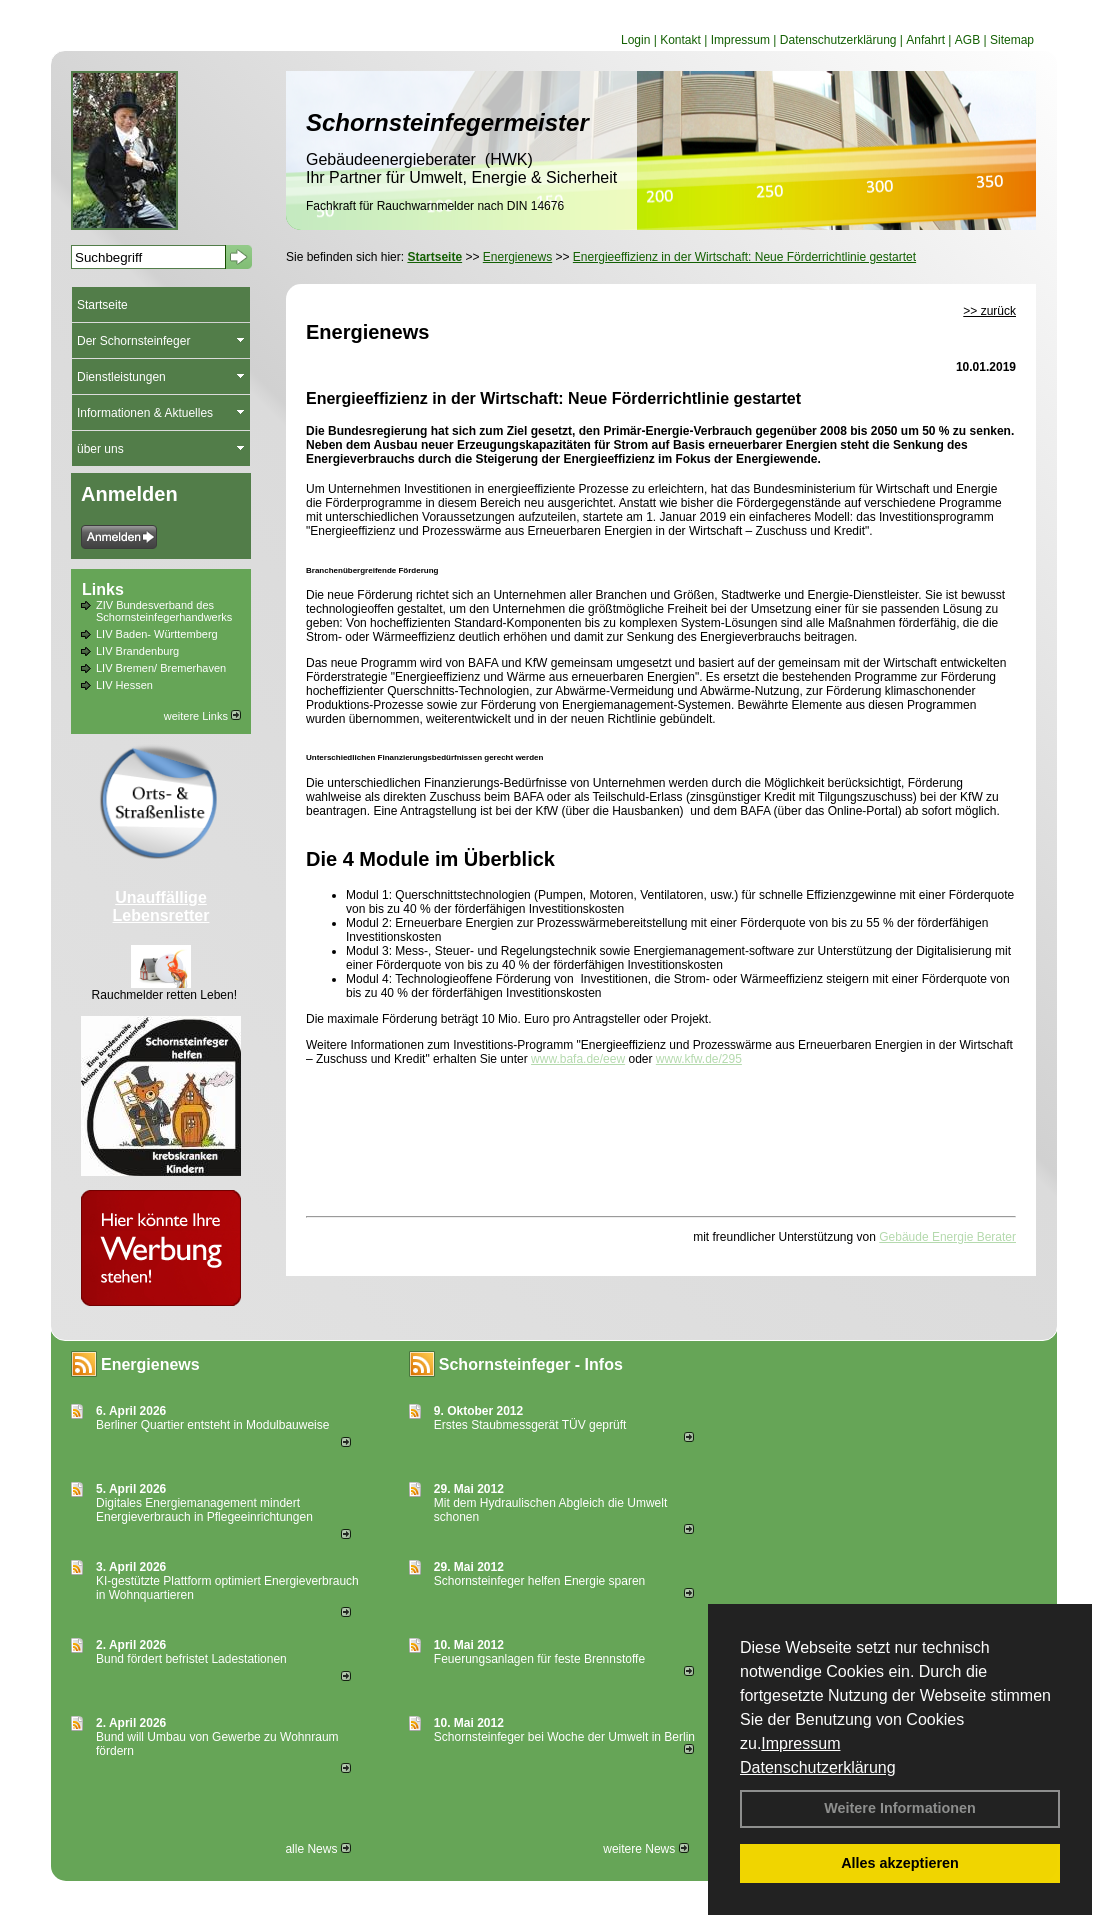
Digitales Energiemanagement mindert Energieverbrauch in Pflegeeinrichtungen (204, 1510)
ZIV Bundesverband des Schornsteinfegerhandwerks (164, 611)
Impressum (800, 1743)
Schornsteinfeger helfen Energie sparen (539, 1581)
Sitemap (1012, 40)
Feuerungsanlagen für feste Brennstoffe (539, 1659)
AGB (967, 40)
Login (635, 40)
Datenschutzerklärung (818, 1767)
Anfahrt (925, 40)
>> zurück (989, 311)
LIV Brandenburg (137, 651)
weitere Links (202, 716)
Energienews (150, 1364)
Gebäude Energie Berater (947, 1237)
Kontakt (680, 40)
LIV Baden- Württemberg (157, 634)
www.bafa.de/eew (578, 1059)
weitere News (645, 1849)
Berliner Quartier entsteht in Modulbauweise (212, 1425)
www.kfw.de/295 (699, 1059)
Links (103, 589)
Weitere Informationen (900, 1808)
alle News (317, 1849)
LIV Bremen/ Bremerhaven (161, 668)
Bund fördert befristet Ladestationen (191, 1659)
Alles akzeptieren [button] (900, 1863)
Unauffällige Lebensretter (161, 906)
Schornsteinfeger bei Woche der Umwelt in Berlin (564, 1737)
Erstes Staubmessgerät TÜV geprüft (530, 1425)
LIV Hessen (124, 685)
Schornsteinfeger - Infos (531, 1364)
